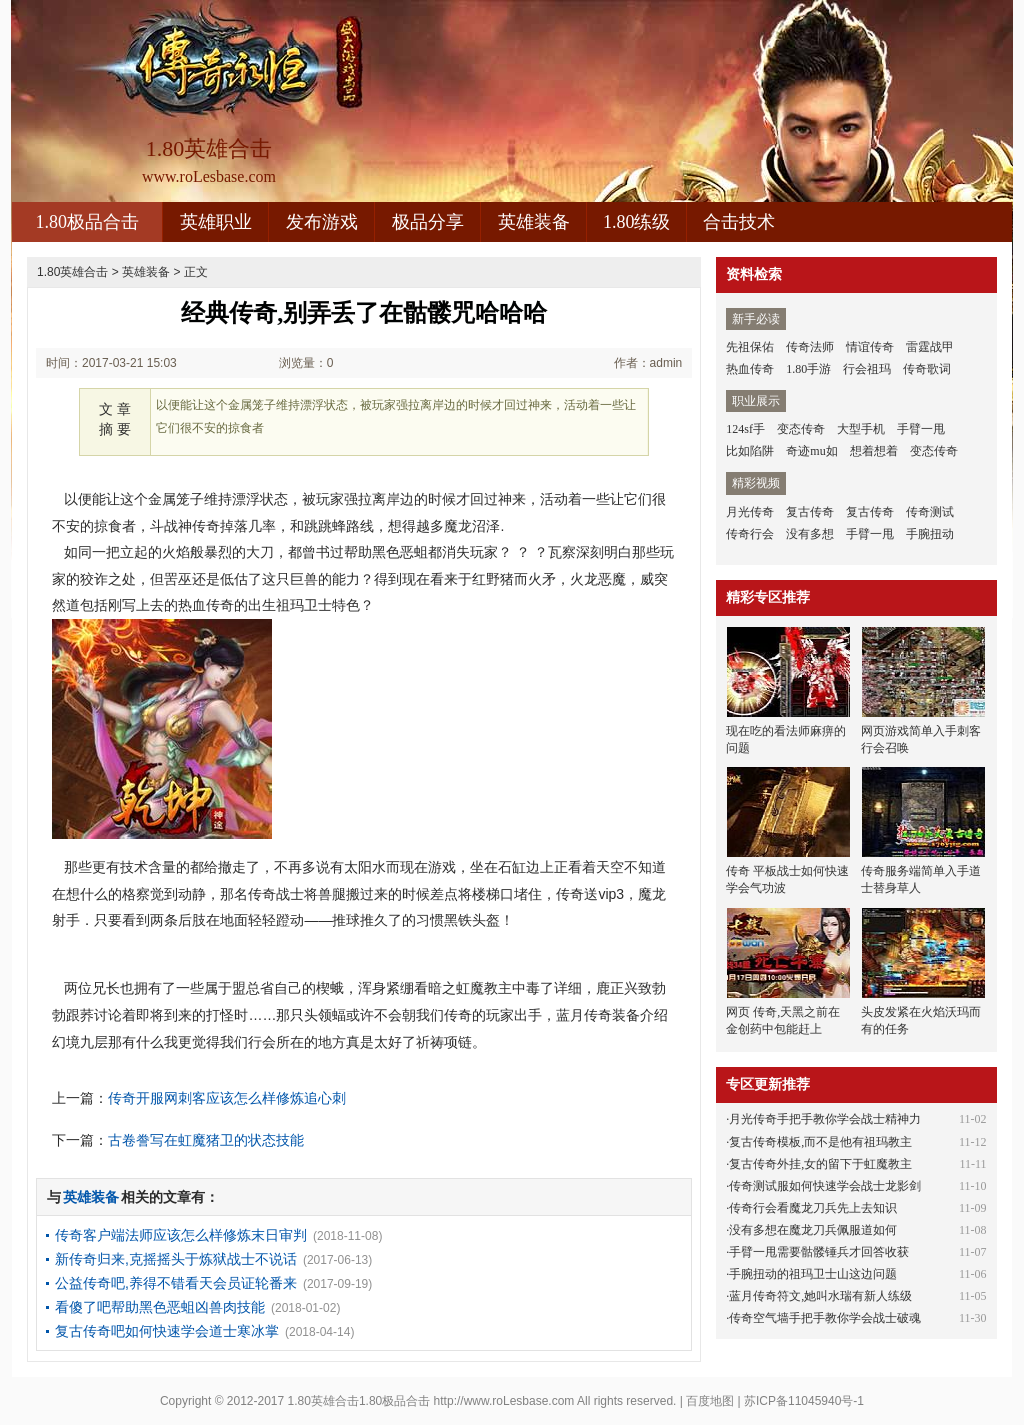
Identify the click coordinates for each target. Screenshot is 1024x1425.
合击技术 (739, 222)
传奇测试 (930, 512)
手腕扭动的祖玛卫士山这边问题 (813, 1274)
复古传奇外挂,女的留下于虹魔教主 (820, 1164)
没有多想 (810, 534)
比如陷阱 (750, 451)
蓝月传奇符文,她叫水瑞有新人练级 (820, 1296)
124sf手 (745, 429)
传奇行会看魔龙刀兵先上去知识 (813, 1208)
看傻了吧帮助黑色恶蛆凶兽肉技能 (160, 1307)
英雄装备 (534, 222)
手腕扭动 (930, 534)
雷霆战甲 (930, 347)
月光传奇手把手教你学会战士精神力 (825, 1119)
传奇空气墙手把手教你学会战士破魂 (825, 1318)
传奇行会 (750, 534)
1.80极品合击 (87, 222)
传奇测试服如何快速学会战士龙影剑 (825, 1186)
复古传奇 (810, 512)
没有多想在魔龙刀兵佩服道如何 (813, 1230)
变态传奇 (801, 429)
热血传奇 (750, 369)
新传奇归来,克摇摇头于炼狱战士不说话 (176, 1259)
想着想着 (874, 451)
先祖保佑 (750, 347)
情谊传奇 (870, 347)
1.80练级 (637, 222)
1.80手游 (808, 369)
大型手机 (861, 429)
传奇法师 (810, 347)
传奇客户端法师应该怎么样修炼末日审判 (181, 1235)
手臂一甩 (921, 429)
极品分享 (428, 222)
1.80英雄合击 (72, 272)
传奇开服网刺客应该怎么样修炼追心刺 (227, 1098)
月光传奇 (750, 512)
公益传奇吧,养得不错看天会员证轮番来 (176, 1283)
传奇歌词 (927, 369)
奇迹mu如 (811, 451)
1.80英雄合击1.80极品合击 (359, 1401)
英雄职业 (216, 222)
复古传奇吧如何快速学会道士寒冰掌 (167, 1331)
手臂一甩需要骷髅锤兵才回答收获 (819, 1252)
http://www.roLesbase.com (504, 1401)
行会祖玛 (867, 369)
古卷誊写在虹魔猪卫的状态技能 (206, 1140)
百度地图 (710, 1401)
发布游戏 (322, 222)
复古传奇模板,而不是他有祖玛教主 (820, 1142)
